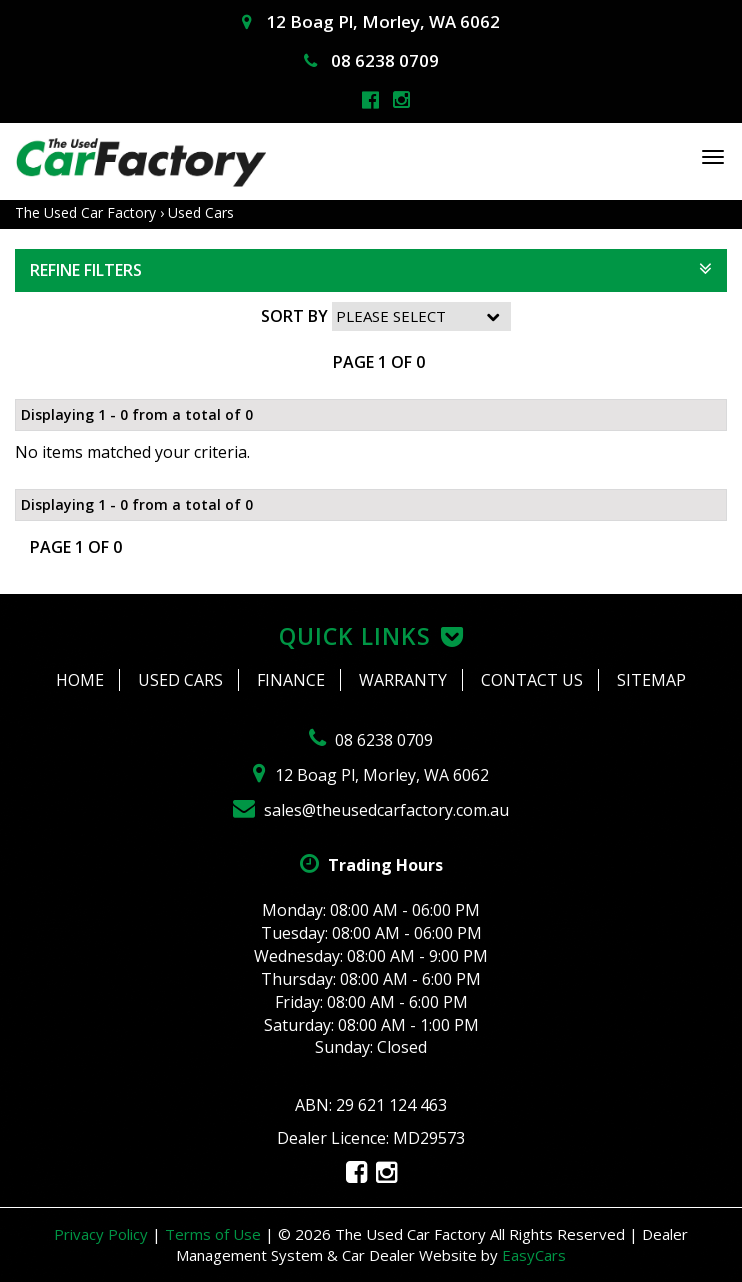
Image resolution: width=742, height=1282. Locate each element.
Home (80, 680)
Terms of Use (215, 1234)
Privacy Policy (103, 1234)
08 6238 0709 (371, 60)
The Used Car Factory (85, 212)
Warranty (403, 680)
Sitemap (651, 680)
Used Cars (201, 212)
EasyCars (534, 1255)
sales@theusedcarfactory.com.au (371, 810)
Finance (291, 680)
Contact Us (532, 680)
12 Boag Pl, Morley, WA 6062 (371, 21)
